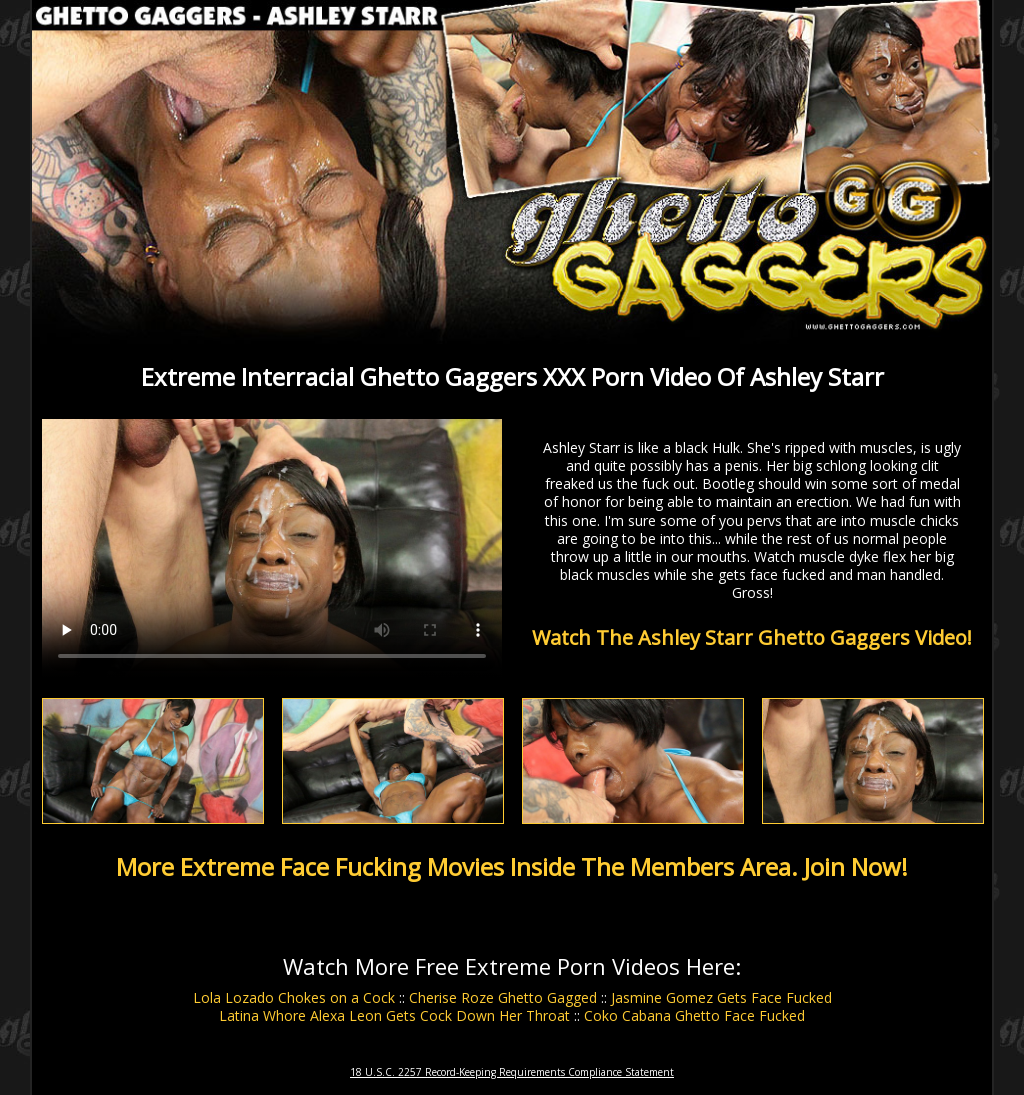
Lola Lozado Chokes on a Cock (294, 997)
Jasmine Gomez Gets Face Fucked (721, 997)
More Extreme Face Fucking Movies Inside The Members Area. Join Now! (512, 866)
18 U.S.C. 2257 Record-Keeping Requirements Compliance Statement (512, 1072)
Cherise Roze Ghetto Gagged (503, 997)
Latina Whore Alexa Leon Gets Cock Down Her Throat (394, 1015)
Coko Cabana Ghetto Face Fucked (694, 1015)
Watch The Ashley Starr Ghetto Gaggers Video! (752, 637)
